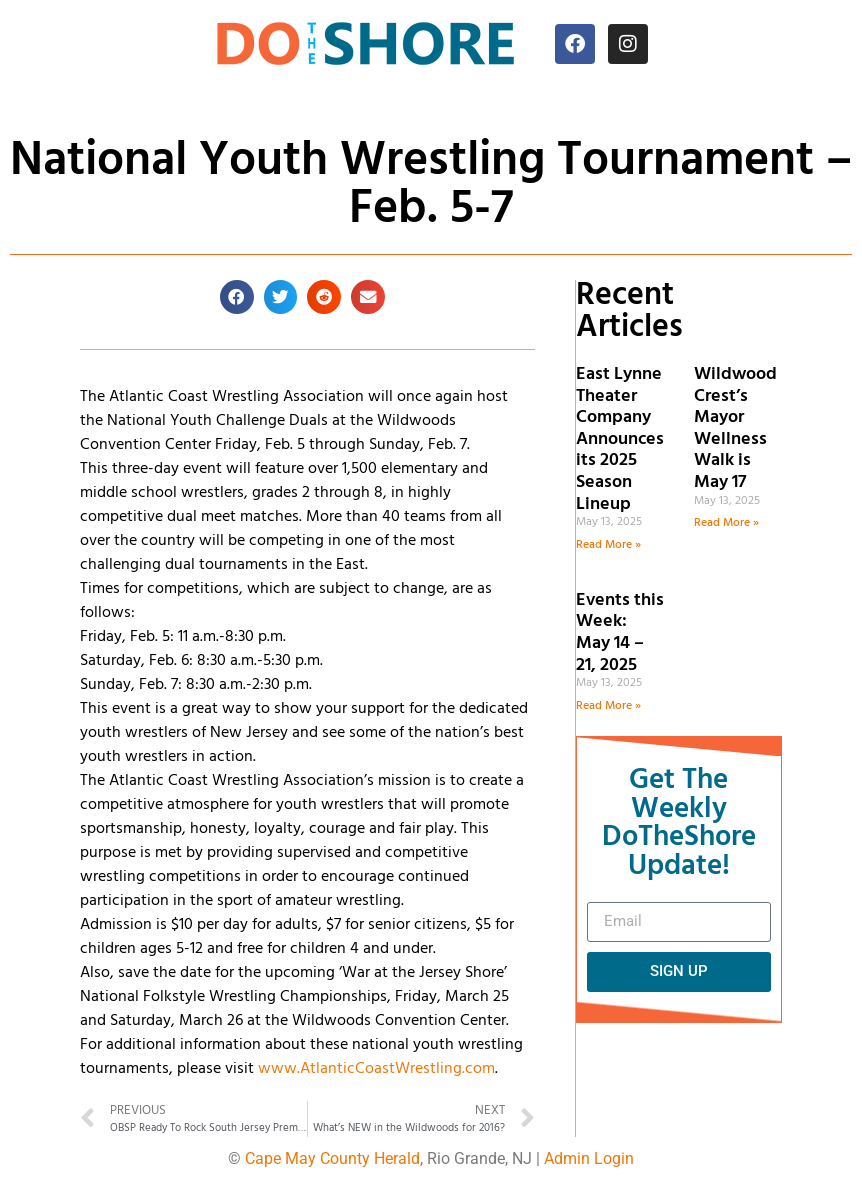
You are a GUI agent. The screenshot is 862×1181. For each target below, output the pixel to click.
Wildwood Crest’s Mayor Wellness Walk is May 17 (735, 428)
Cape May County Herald (332, 1158)
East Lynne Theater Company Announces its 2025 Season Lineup (620, 439)
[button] (237, 297)
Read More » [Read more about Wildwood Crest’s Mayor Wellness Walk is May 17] (726, 523)
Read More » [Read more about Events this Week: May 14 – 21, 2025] (608, 706)
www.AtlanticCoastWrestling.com (376, 1069)
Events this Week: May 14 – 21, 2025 (620, 633)
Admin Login (589, 1158)
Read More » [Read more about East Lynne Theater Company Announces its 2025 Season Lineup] (608, 545)
